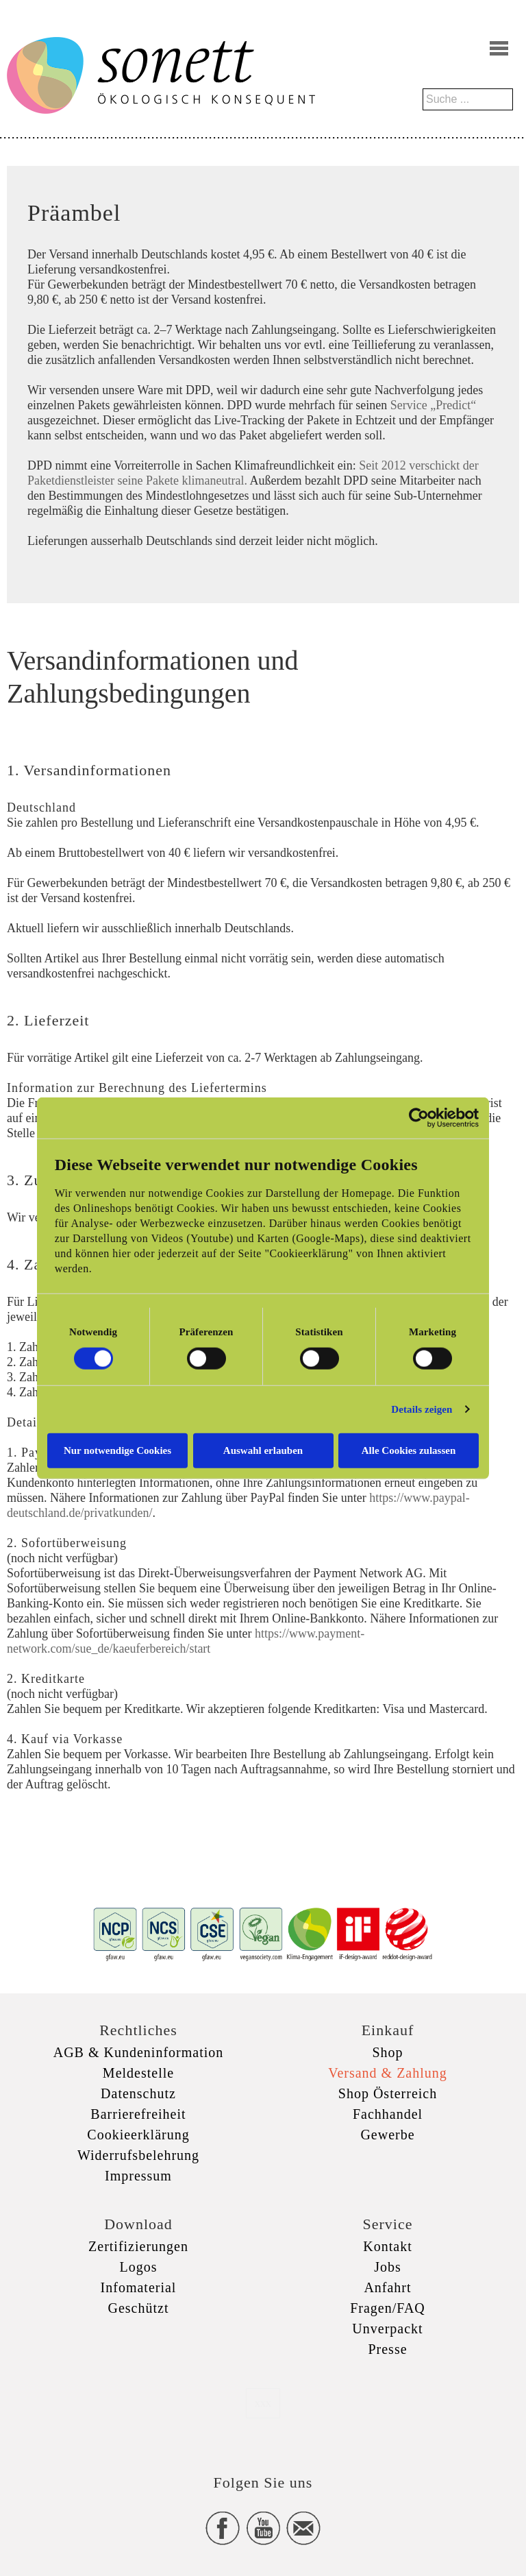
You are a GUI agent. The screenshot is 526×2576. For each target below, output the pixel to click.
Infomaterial (139, 2287)
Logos (139, 2266)
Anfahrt (387, 2287)
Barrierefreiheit (138, 2114)
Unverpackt (387, 2328)
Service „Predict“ (433, 405)
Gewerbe (387, 2134)
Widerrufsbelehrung (138, 2155)
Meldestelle (138, 2072)
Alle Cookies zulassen (409, 1449)
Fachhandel (388, 2114)
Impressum (138, 2175)
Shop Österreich (387, 2093)
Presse (387, 2349)
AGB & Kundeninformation (138, 2052)
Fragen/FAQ (387, 2308)
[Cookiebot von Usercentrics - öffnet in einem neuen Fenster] (419, 1118)
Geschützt (138, 2308)
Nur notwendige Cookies (117, 1449)
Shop (387, 2052)
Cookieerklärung (138, 2134)
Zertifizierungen (138, 2246)
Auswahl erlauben (263, 1449)
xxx (263, 2403)
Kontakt (387, 2246)
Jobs (387, 2266)
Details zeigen (421, 1409)
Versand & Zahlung (387, 2072)
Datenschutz (138, 2093)
